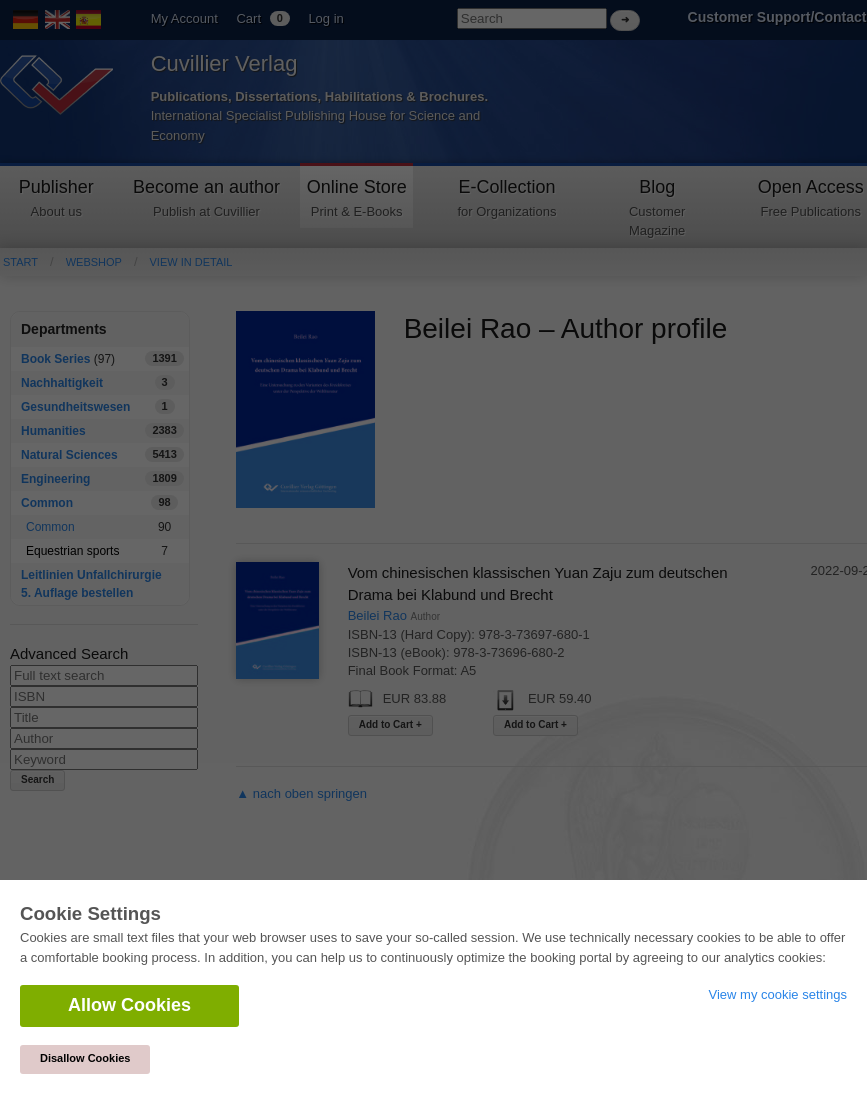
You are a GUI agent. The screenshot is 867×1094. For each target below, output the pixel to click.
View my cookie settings (778, 994)
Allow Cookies (129, 1005)
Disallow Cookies (85, 1058)
